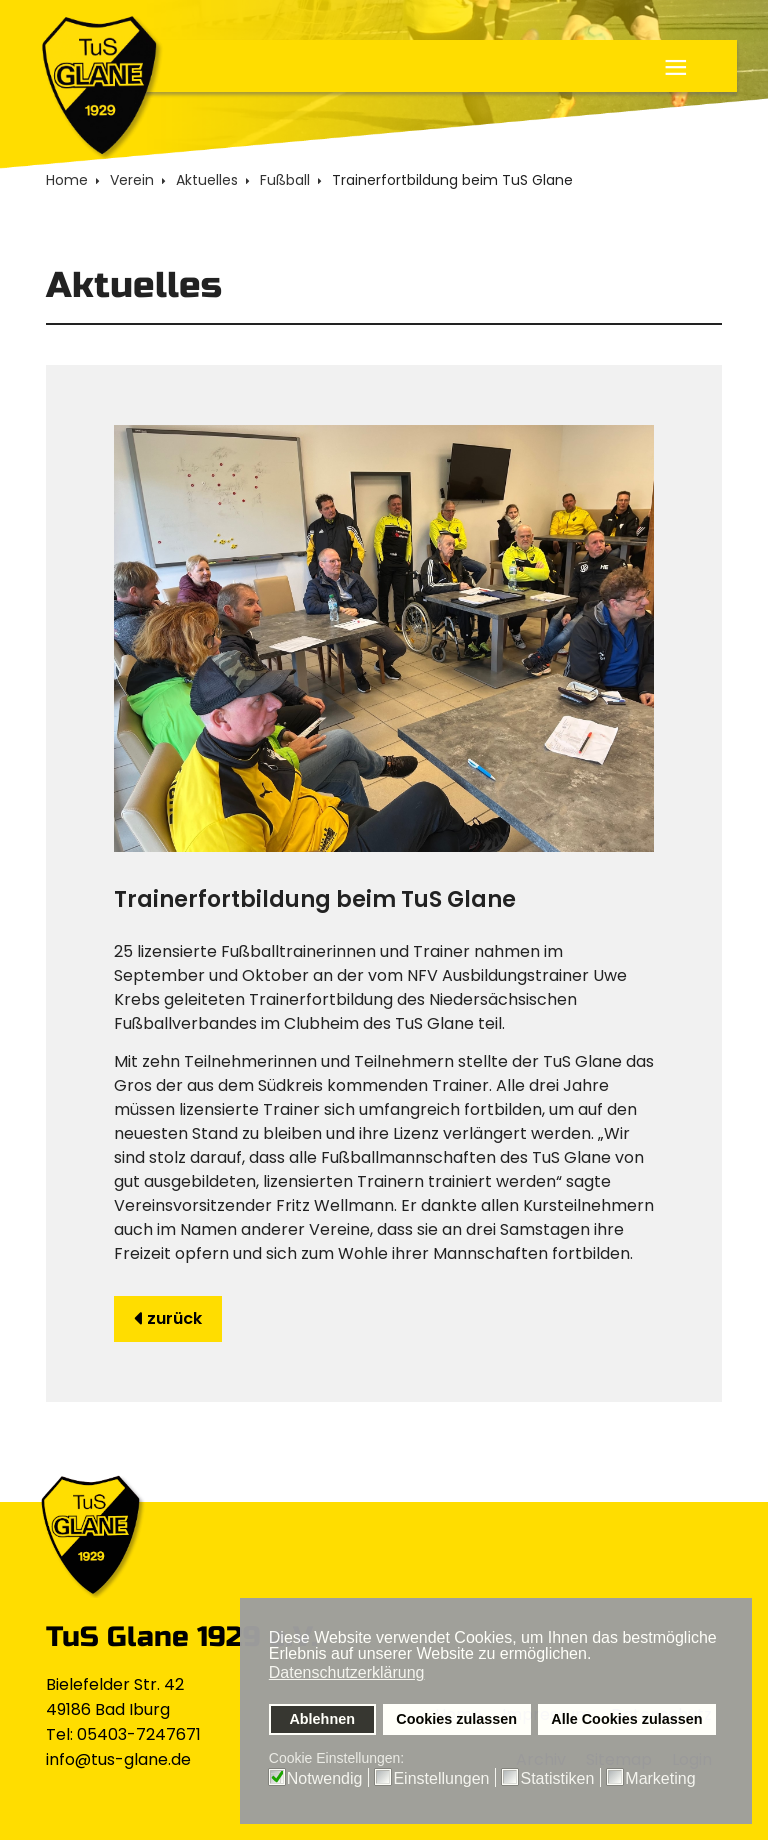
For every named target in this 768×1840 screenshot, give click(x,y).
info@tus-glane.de (118, 1759)
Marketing (660, 1779)
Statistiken (557, 1779)
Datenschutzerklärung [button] (347, 1672)
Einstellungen (441, 1779)
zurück (174, 1318)
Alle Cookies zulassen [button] (626, 1719)
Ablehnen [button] (322, 1719)
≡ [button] (676, 70)
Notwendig (325, 1779)
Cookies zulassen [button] (456, 1719)
